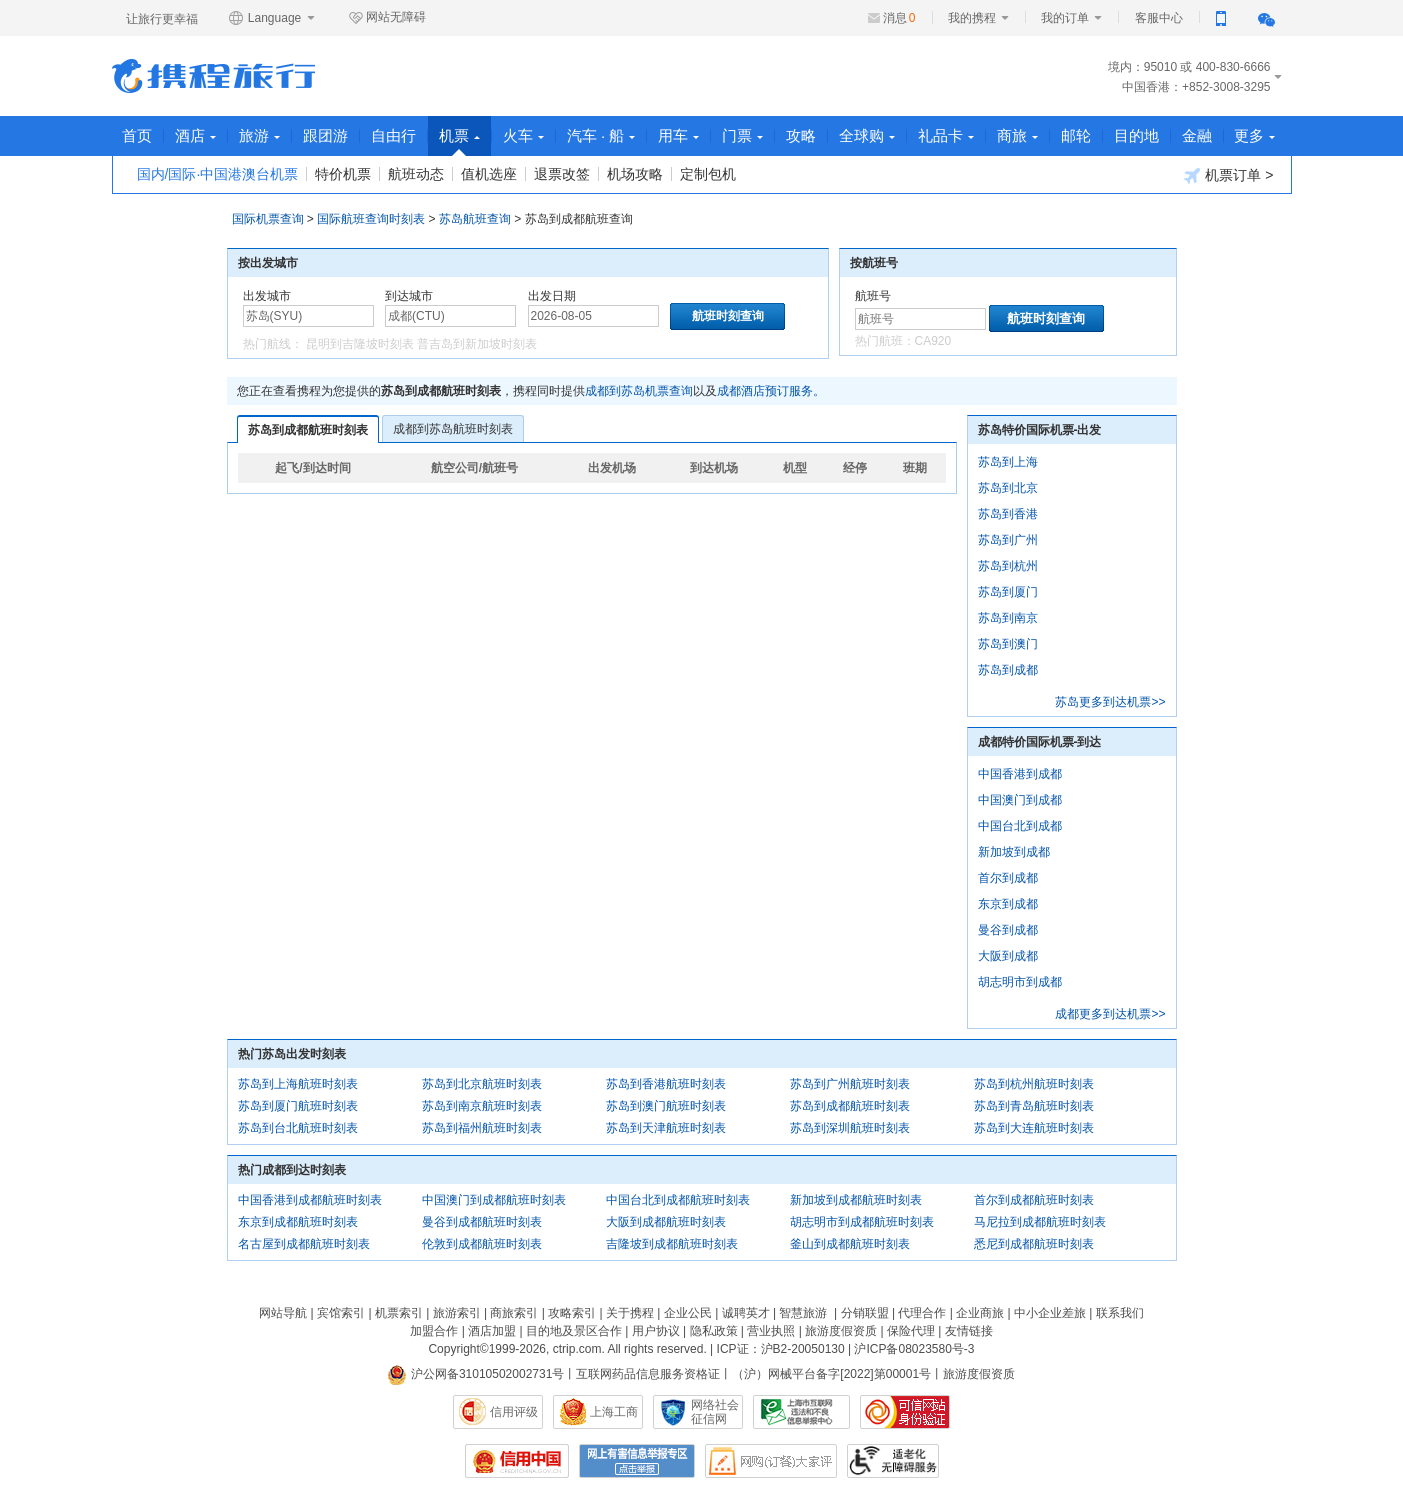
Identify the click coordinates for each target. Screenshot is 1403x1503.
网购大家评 (771, 1461)
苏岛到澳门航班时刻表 (666, 1106)
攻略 (802, 135)
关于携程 (630, 1313)
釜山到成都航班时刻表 (850, 1244)
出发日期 (552, 296)
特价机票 (343, 174)
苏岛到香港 (1008, 514)
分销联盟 (865, 1313)
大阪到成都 (1008, 956)
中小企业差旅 (1050, 1313)
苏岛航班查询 (475, 219)
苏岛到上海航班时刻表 (298, 1084)
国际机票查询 (268, 219)
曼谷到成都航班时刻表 (482, 1222)
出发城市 (267, 296)
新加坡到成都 (1014, 852)
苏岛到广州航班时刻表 (850, 1084)
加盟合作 (434, 1331)
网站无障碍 (387, 18)
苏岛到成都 (1008, 670)
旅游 (260, 135)
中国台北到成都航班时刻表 (678, 1200)
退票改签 (562, 174)
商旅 (1018, 135)
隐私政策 (714, 1331)
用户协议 (656, 1331)
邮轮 (1077, 135)
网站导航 (283, 1313)
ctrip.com (577, 1349)
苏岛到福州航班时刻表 (482, 1128)
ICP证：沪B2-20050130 (781, 1349)
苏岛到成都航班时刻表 (308, 430)
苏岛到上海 (1008, 462)
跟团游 (326, 135)
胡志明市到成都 (1020, 982)
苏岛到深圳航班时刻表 (850, 1128)
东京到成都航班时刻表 (298, 1222)
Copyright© (458, 1349)
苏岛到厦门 (1008, 592)
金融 (1198, 135)
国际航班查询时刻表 (371, 219)
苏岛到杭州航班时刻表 (1034, 1084)
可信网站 (905, 1412)
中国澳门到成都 (1020, 800)
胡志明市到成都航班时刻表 (862, 1222)
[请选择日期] (593, 316)
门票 (743, 135)
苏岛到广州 (1008, 540)
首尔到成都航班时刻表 (1034, 1200)
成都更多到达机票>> (1110, 1014)
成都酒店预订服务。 (771, 391)
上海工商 (614, 1412)
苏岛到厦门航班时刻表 (298, 1106)
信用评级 (514, 1412)
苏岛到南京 (1008, 618)
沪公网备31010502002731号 (476, 1374)
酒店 (196, 135)
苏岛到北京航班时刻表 (482, 1084)
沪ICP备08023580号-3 (914, 1349)
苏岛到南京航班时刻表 (482, 1106)
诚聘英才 (746, 1313)
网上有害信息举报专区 (637, 1461)
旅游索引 (457, 1313)
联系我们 (1120, 1313)
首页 (138, 135)
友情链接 (969, 1331)
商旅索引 (514, 1313)
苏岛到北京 (1008, 488)
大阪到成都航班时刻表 (666, 1222)
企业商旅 (980, 1313)
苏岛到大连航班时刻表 (1034, 1128)
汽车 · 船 (602, 135)
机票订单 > (1228, 175)
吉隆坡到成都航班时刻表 (672, 1244)
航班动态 (416, 174)
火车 (524, 135)
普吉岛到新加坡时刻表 (477, 344)
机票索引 (399, 1313)
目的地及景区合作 (574, 1331)
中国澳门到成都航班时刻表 (494, 1200)
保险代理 (911, 1331)
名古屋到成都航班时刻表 (304, 1244)
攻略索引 (572, 1313)
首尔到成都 (1008, 878)
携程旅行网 (213, 76)
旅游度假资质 (841, 1331)
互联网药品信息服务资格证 (648, 1374)
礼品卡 (947, 135)
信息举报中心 (801, 1412)
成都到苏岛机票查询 (639, 391)
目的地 (1137, 135)
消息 (899, 18)
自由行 (394, 135)
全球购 (868, 135)
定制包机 (708, 174)
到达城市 (409, 296)
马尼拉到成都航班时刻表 (1040, 1222)
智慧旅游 (803, 1313)
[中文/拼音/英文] (308, 316)
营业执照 (771, 1331)
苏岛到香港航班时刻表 (666, 1084)
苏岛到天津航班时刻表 (666, 1128)
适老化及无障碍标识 (893, 1461)
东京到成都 (1008, 904)
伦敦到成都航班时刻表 (482, 1244)
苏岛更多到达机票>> (1110, 702)
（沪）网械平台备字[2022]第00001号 (831, 1374)
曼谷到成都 (1008, 930)
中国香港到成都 (1020, 774)
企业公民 (688, 1313)
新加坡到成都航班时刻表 (856, 1200)
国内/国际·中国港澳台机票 (218, 174)
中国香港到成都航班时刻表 (310, 1200)
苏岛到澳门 (1008, 644)
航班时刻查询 (1046, 318)
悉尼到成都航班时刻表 (1034, 1244)
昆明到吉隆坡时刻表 (360, 344)
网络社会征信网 (715, 1412)
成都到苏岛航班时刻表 (453, 429)
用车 (679, 135)
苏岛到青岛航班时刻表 (1034, 1106)
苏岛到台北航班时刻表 (298, 1128)
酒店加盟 (492, 1331)
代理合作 (922, 1313)
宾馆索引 (341, 1313)
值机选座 (489, 174)
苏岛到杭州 (1008, 566)
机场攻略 (635, 174)
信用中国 (517, 1461)
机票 (460, 141)
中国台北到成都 (1020, 826)
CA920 (933, 341)
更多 (1256, 135)
